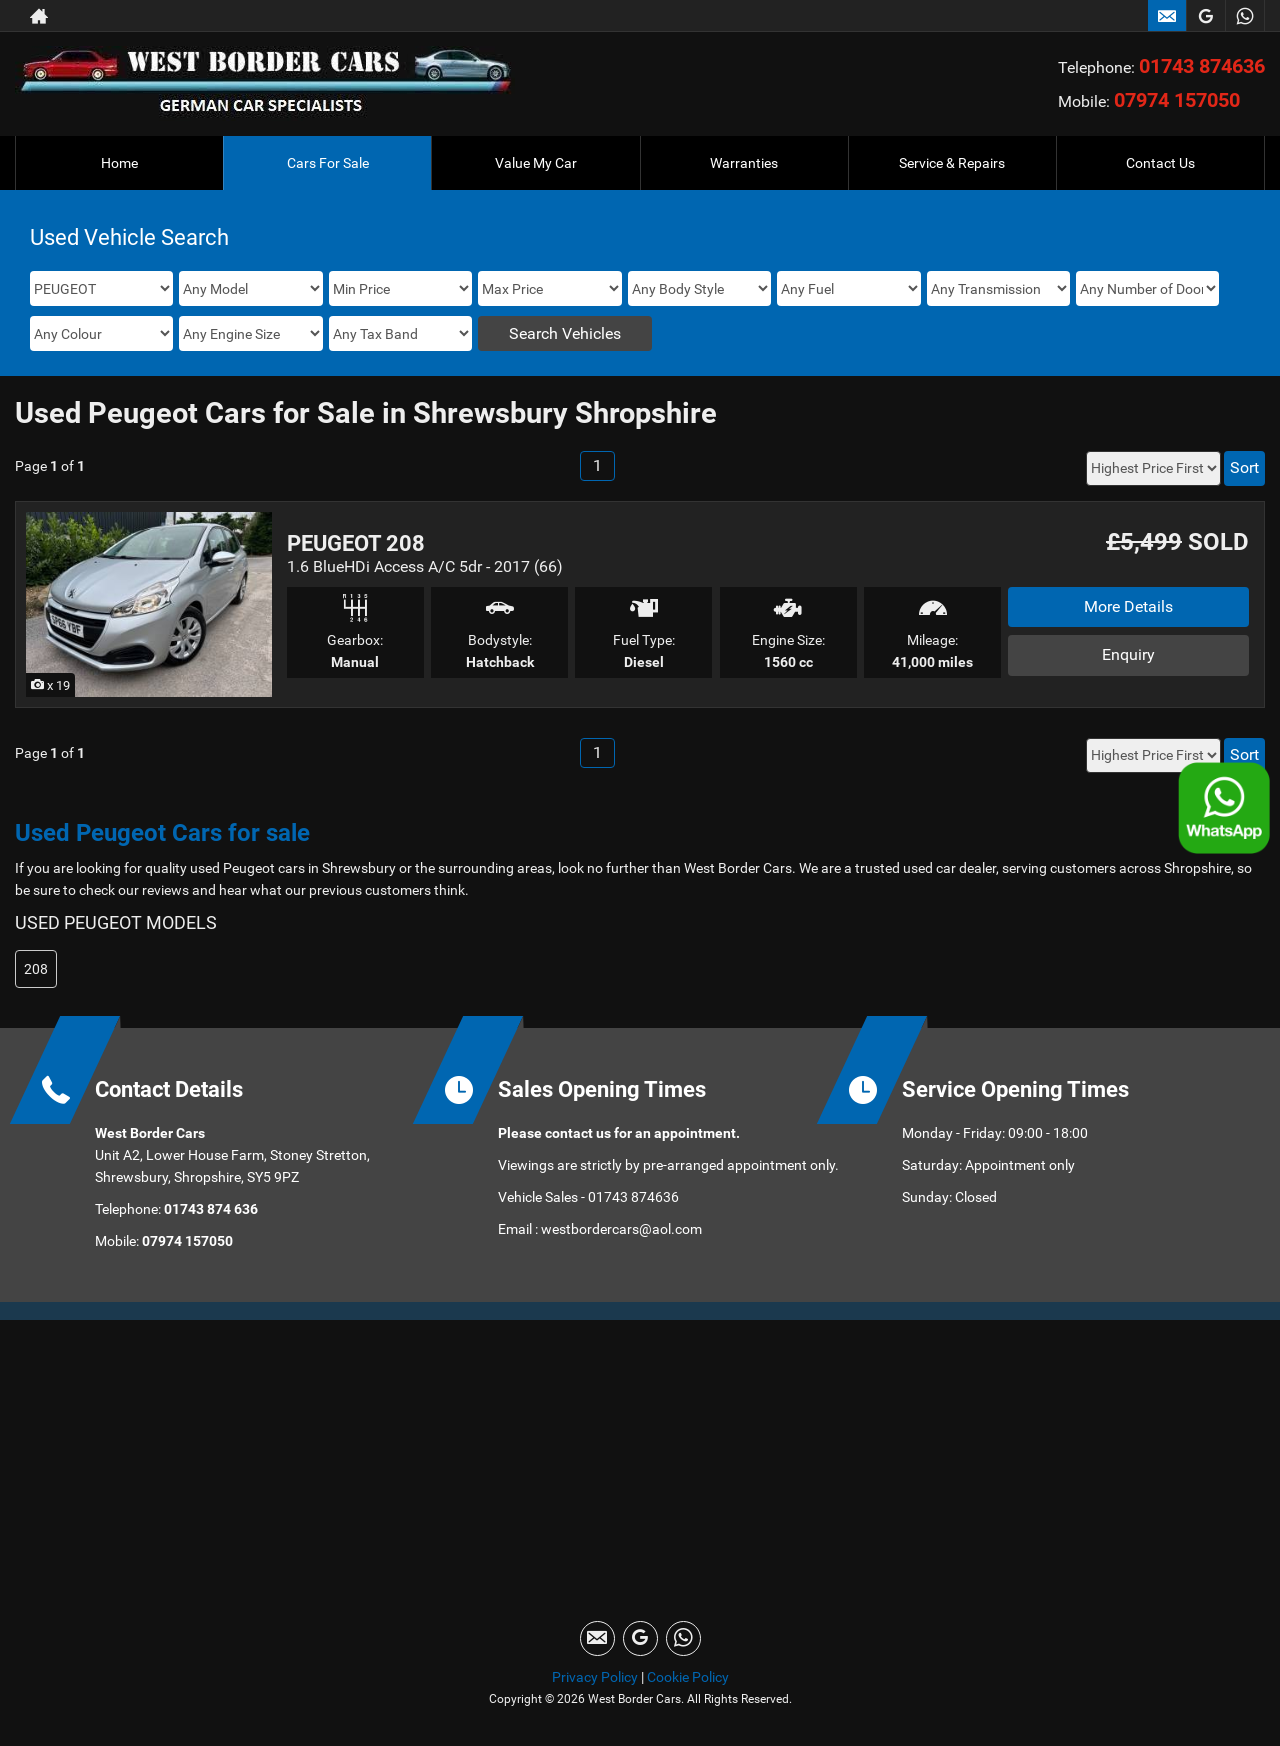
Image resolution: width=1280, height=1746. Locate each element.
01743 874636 (1202, 66)
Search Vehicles (565, 333)
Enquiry (1128, 654)
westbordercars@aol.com (621, 1229)
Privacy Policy (595, 1677)
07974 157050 (1177, 100)
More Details (1128, 606)
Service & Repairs (952, 163)
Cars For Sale (328, 163)
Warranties (744, 163)
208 (36, 969)
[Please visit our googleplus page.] (1205, 16)
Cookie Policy (688, 1677)
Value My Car (536, 163)
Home (119, 163)
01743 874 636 (209, 1209)
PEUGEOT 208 (356, 543)
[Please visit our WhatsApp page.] (1244, 16)
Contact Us (1160, 163)
